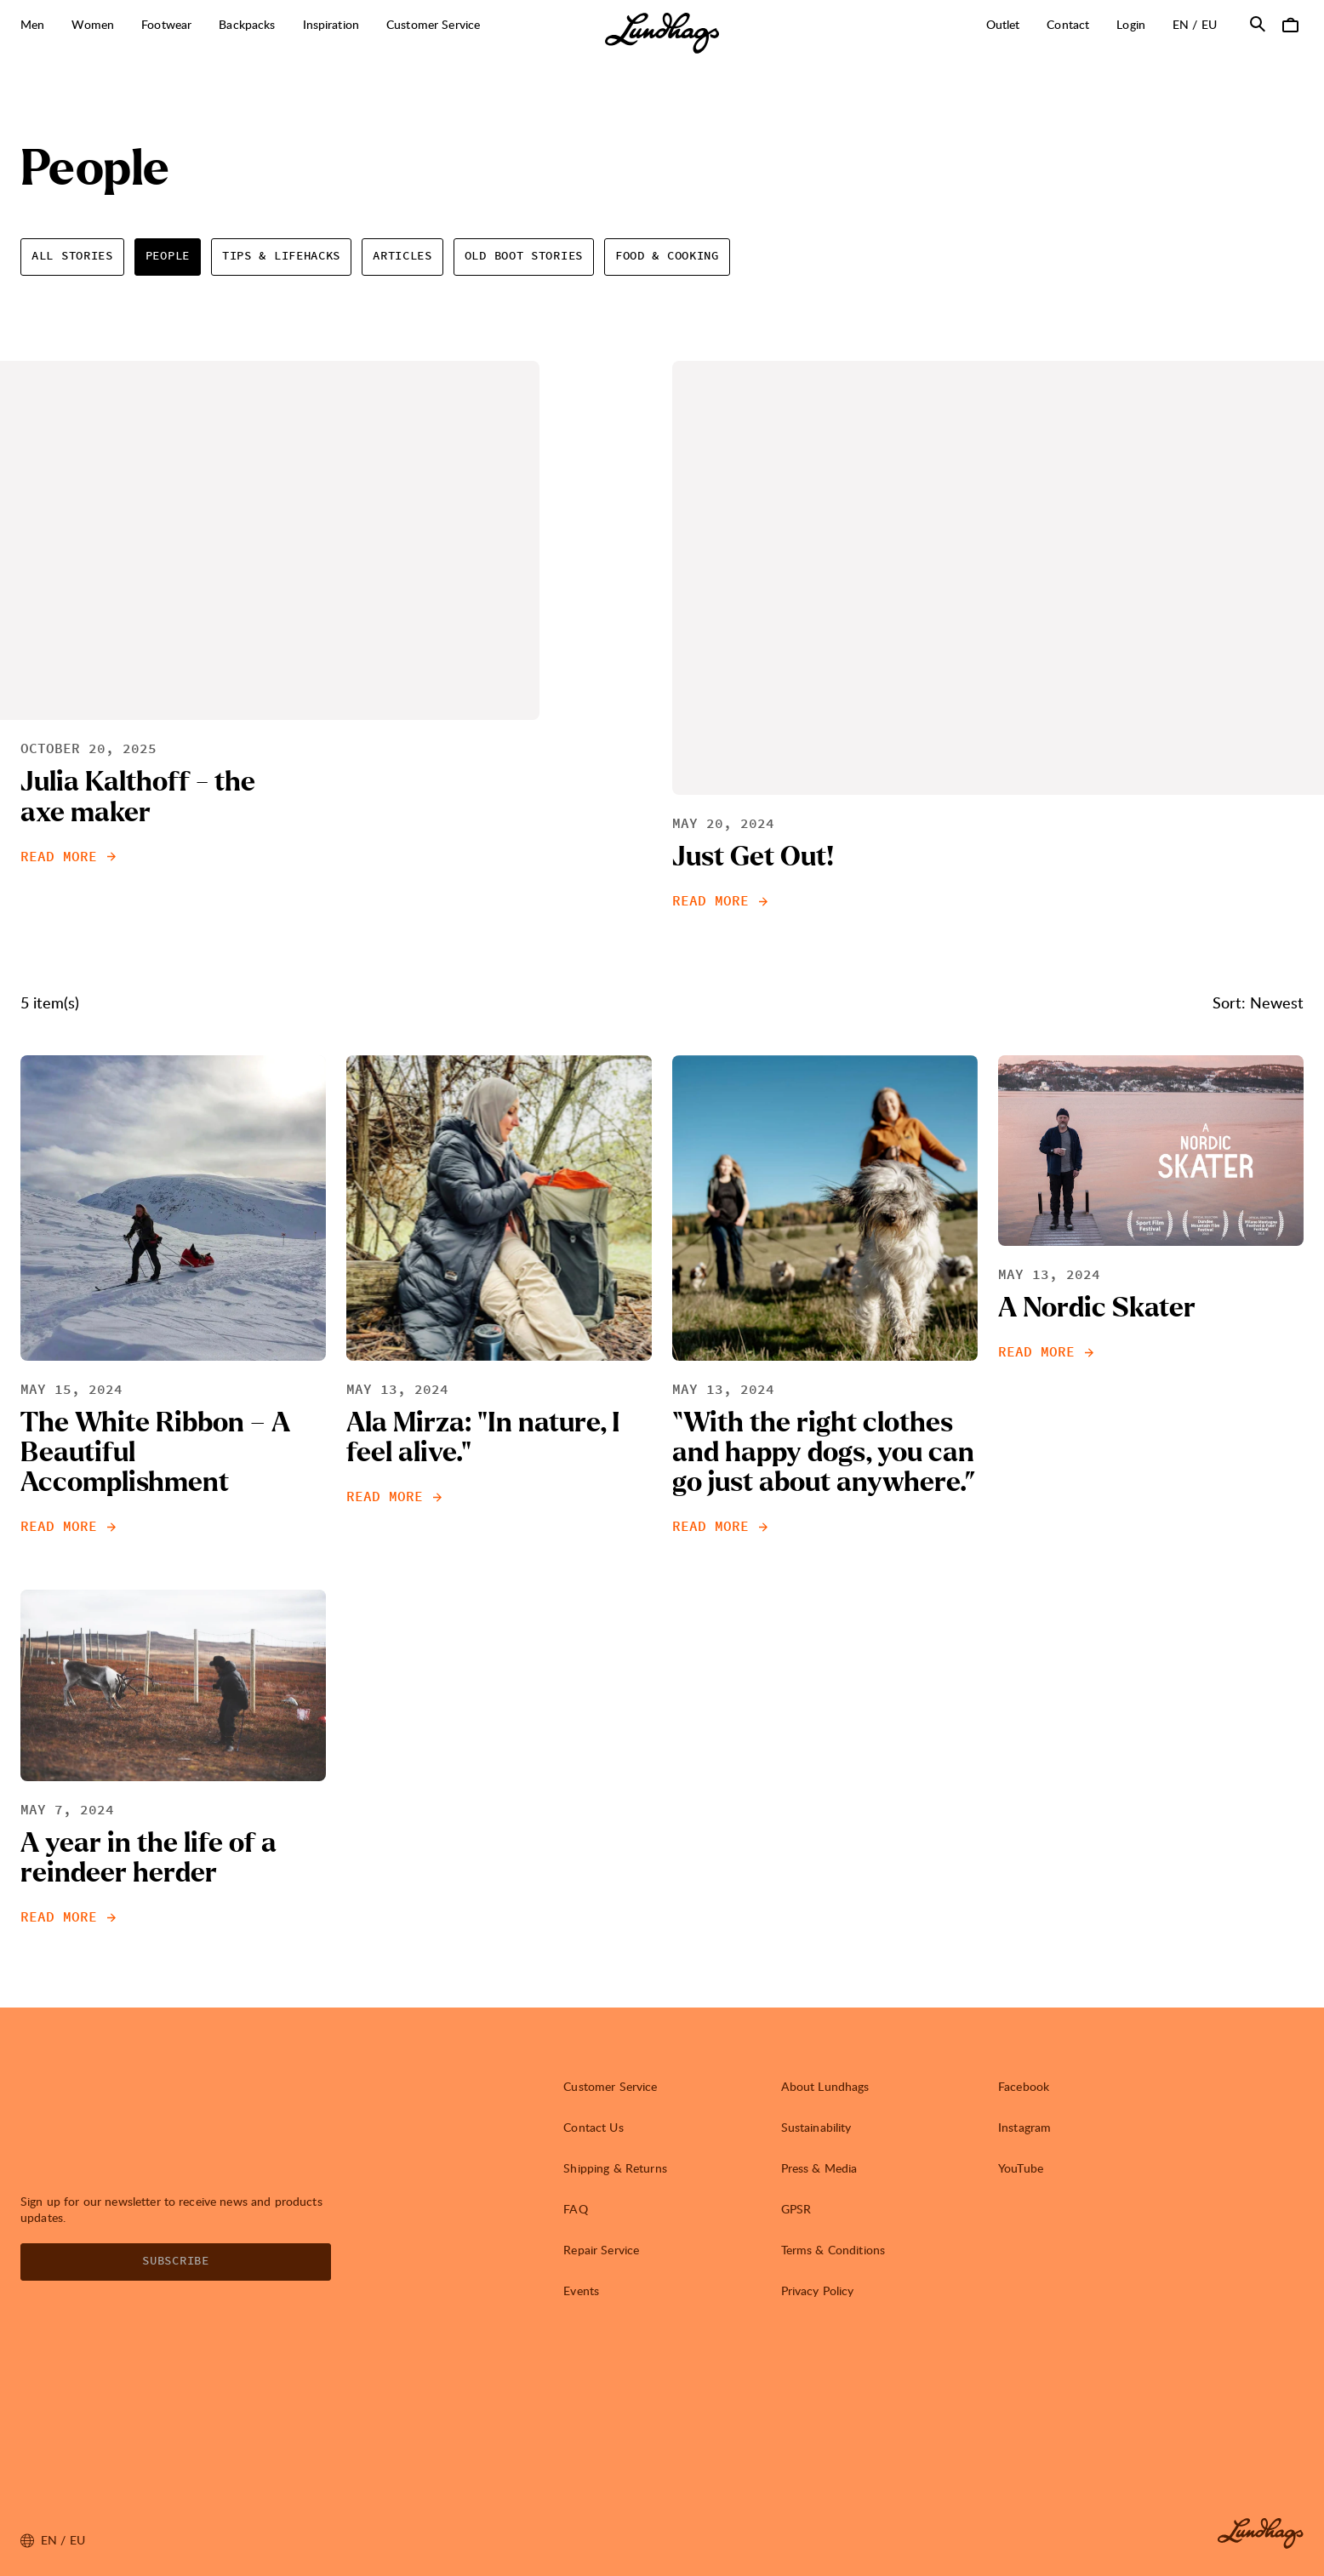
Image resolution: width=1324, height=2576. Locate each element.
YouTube (1020, 2168)
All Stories (72, 256)
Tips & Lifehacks (281, 256)
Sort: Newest (1258, 1002)
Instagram (1024, 2127)
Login (1130, 24)
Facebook (1023, 2086)
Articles (402, 256)
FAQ (575, 2209)
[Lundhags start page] (662, 33)
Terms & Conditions (833, 2250)
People (168, 256)
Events (581, 2290)
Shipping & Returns (615, 2168)
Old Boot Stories (524, 256)
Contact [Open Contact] (1068, 24)
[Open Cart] (1290, 23)
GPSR (796, 2209)
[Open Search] (1257, 23)
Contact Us (593, 2127)
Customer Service (610, 2086)
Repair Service (601, 2250)
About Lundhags (825, 2086)
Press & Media (819, 2168)
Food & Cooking (667, 256)
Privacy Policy (817, 2290)
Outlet (1003, 24)
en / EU (1201, 23)
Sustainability (816, 2127)
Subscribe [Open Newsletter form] (175, 2261)
